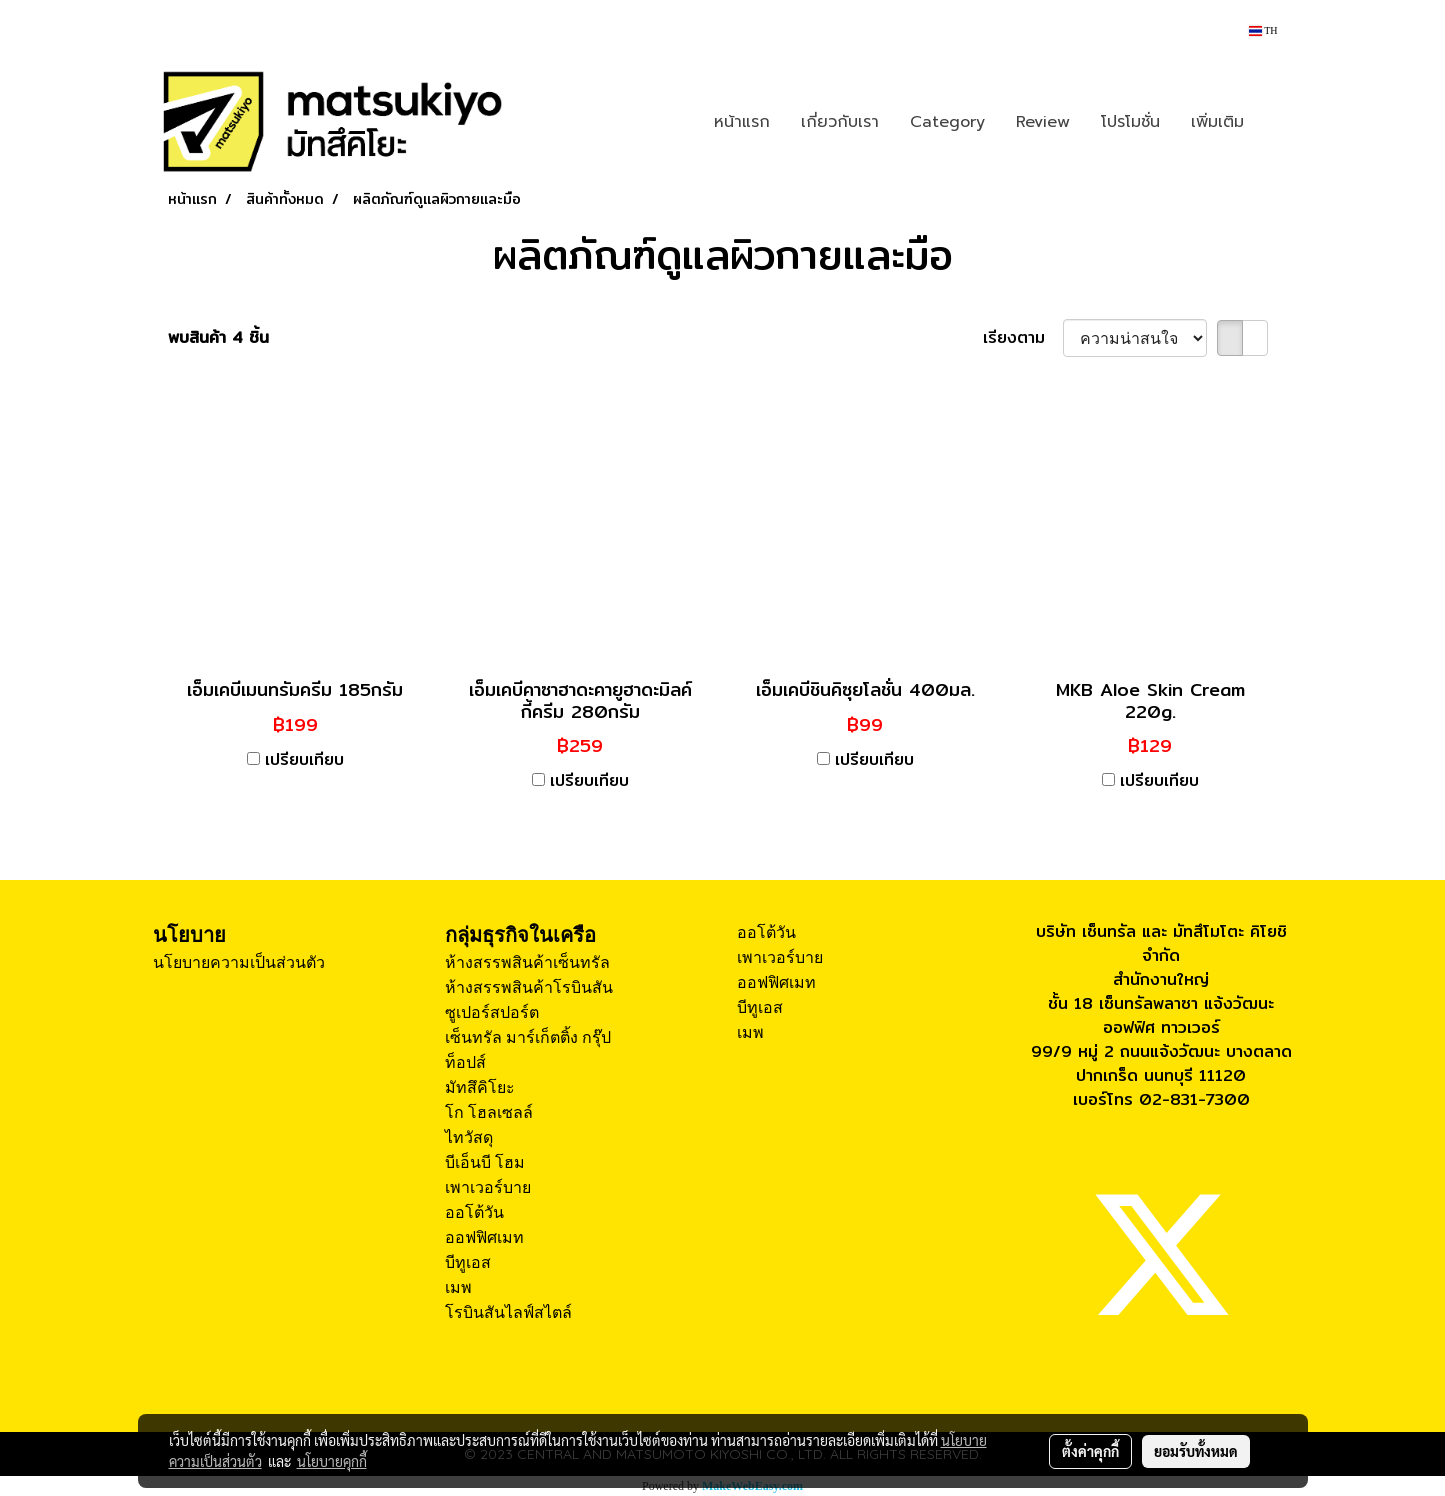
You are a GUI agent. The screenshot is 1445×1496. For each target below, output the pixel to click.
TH (1263, 30)
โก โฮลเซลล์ (489, 1112)
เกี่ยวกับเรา (840, 122)
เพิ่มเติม (1217, 122)
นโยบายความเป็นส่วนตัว (239, 962)
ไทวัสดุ (469, 1137)
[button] (1277, 122)
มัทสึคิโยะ (480, 1087)
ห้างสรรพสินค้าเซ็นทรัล (527, 962)
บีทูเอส (468, 1262)
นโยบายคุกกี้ (332, 1461)
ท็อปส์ (465, 1062)
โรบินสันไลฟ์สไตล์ (508, 1312)
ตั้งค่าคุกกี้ (1090, 1451)
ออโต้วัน (474, 1212)
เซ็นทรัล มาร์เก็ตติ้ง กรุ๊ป (528, 1037)
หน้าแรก (742, 122)
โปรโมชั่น (1130, 122)
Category (947, 122)
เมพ (458, 1287)
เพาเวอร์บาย (488, 1187)
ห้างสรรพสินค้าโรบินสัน (529, 987)
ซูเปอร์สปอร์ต (492, 1012)
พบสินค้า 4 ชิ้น (218, 338)
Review (1043, 122)
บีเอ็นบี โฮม (485, 1162)
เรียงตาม (1023, 338)
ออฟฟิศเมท (484, 1237)
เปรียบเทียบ (304, 760)
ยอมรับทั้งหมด (1196, 1451)
